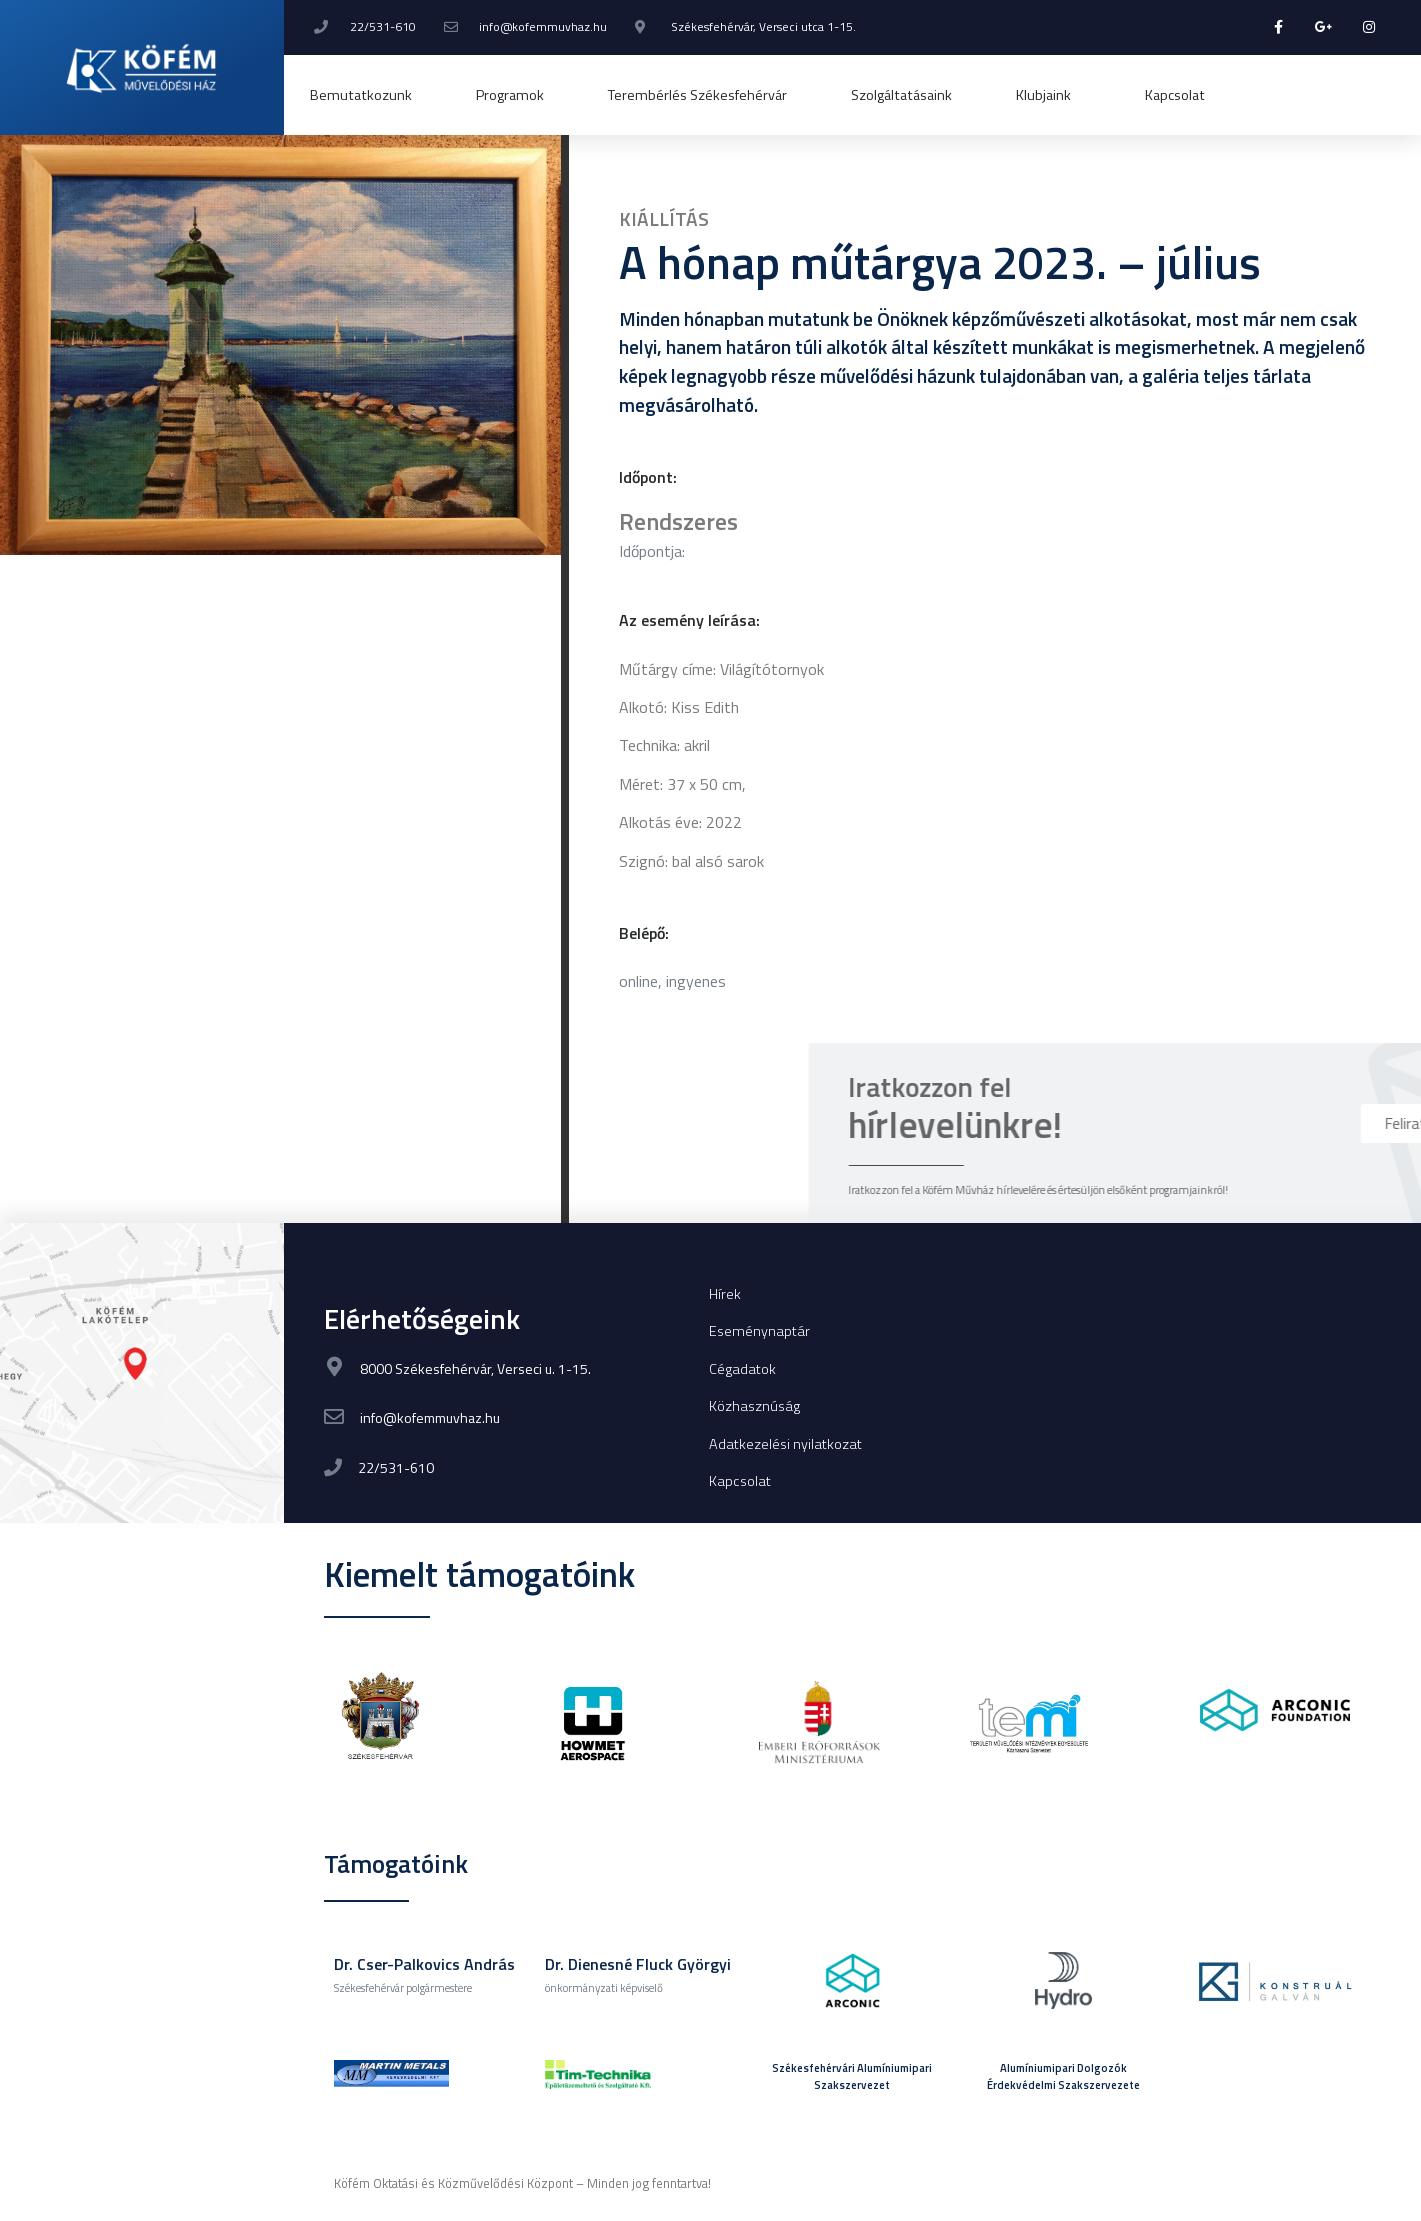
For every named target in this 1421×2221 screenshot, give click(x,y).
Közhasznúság (754, 1406)
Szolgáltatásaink (901, 95)
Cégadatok (742, 1369)
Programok (510, 95)
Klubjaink (1048, 95)
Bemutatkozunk (361, 95)
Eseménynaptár (759, 1331)
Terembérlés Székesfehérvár (697, 95)
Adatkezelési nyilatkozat (785, 1444)
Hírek (725, 1294)
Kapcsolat (1175, 95)
